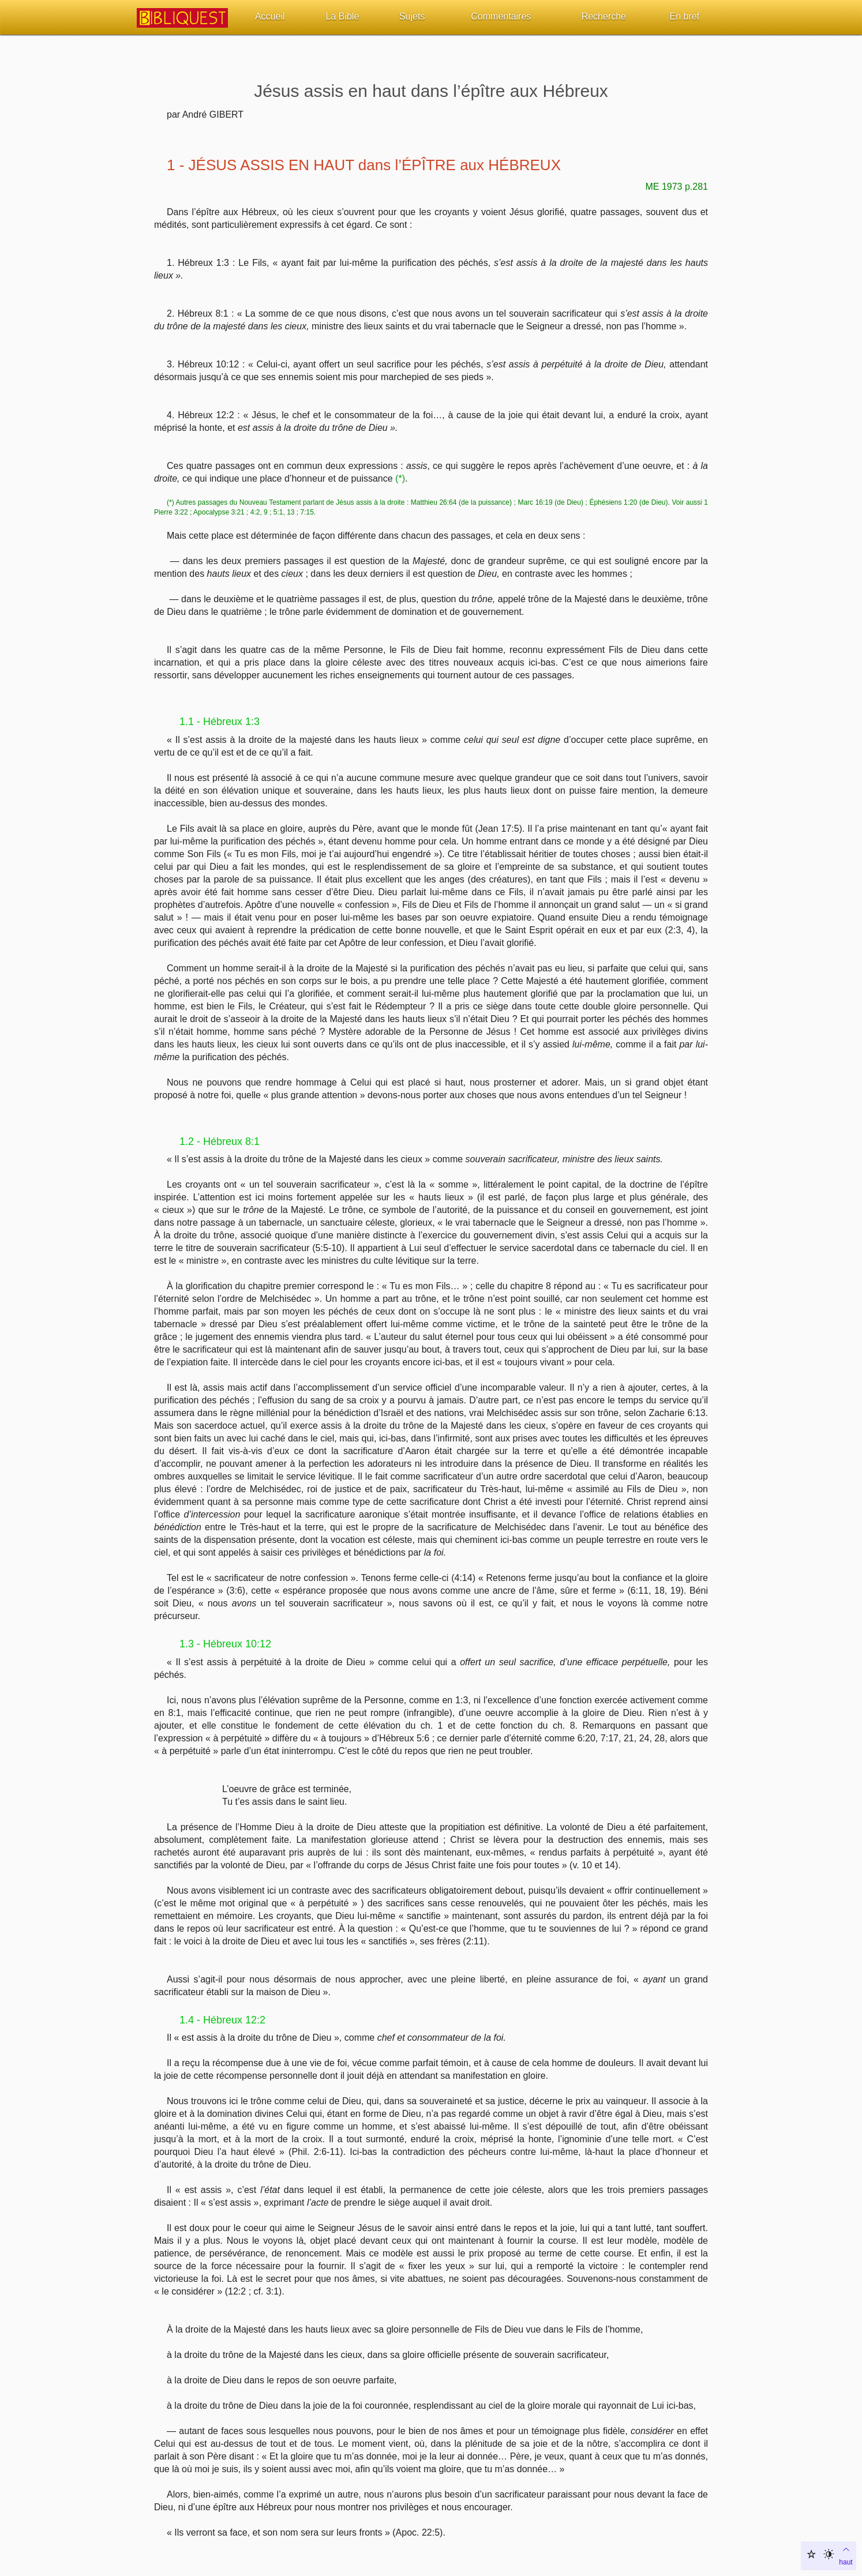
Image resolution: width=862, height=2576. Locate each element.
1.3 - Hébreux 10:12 (225, 1644)
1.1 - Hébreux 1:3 (219, 721)
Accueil (270, 16)
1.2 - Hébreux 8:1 (219, 1141)
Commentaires (501, 16)
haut (845, 2554)
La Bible (342, 16)
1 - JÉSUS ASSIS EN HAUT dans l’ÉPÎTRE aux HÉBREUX (364, 165)
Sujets (412, 16)
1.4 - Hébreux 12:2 (222, 2020)
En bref (685, 16)
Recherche (604, 16)
